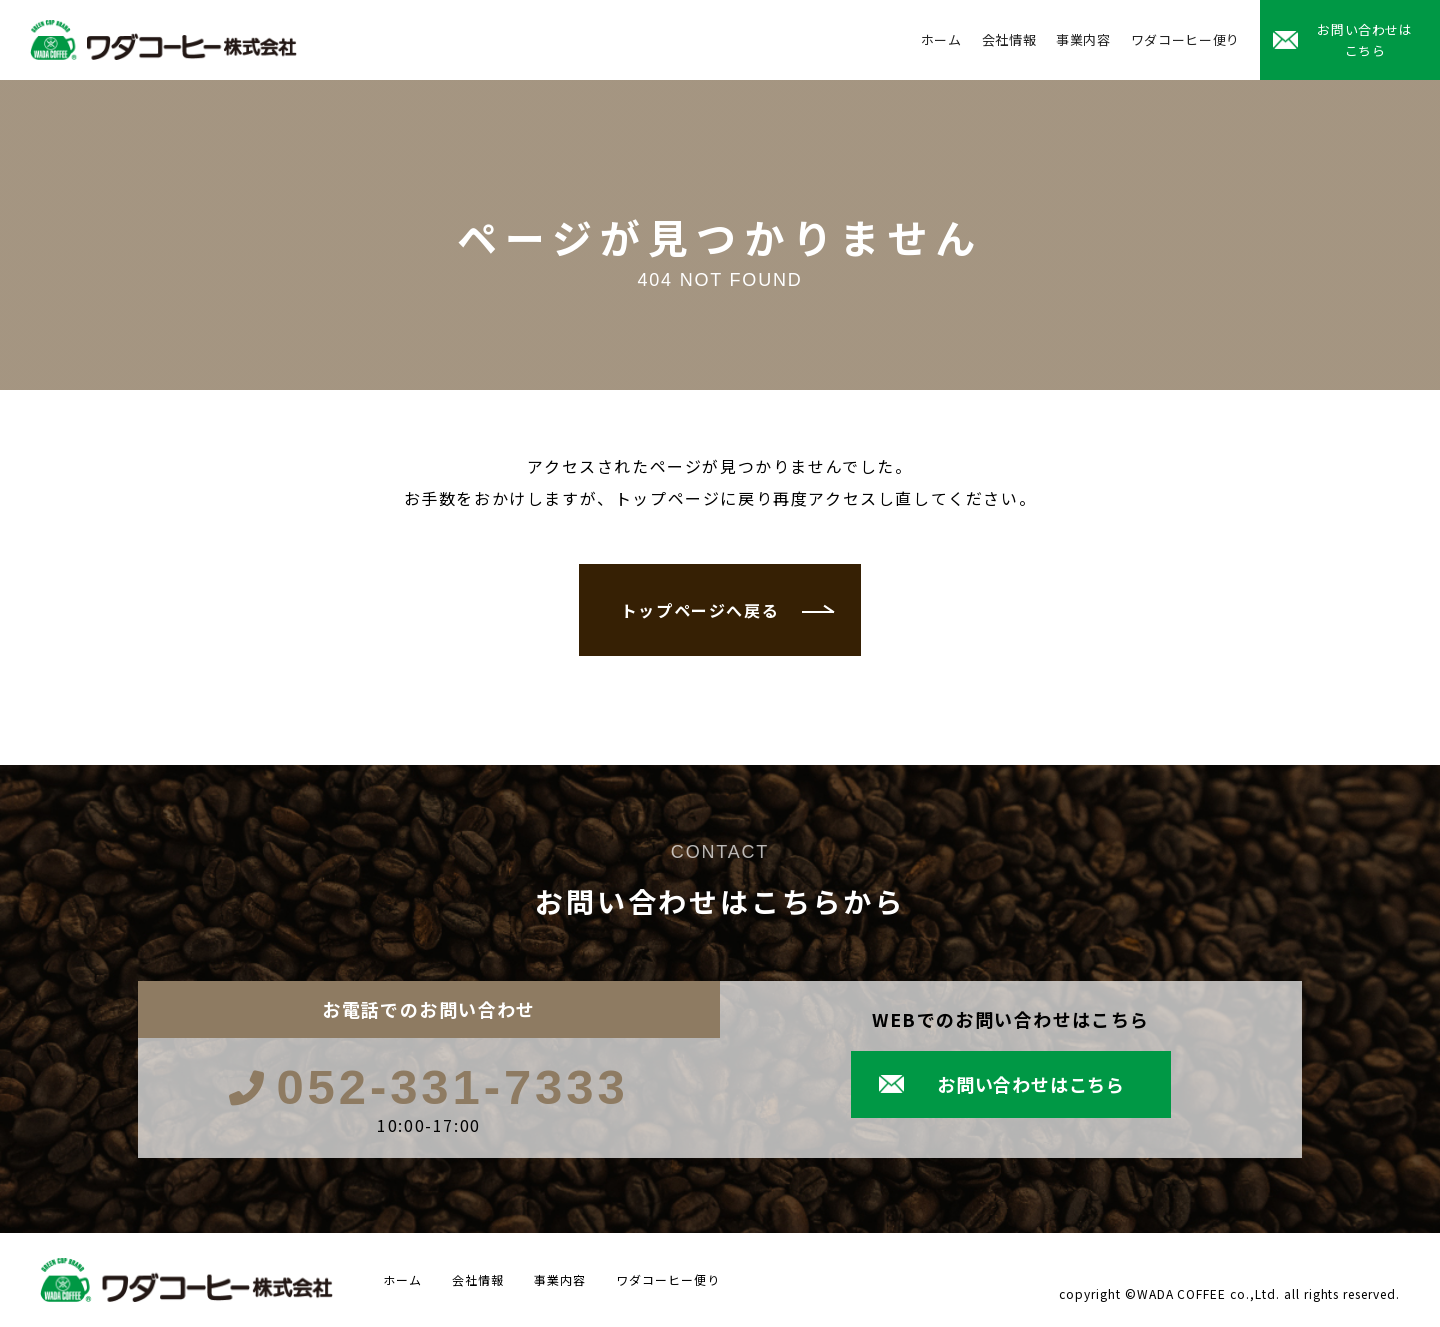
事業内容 (1083, 39)
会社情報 (1009, 39)
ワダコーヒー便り (1185, 39)
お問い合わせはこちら (1365, 40)
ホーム (941, 39)
